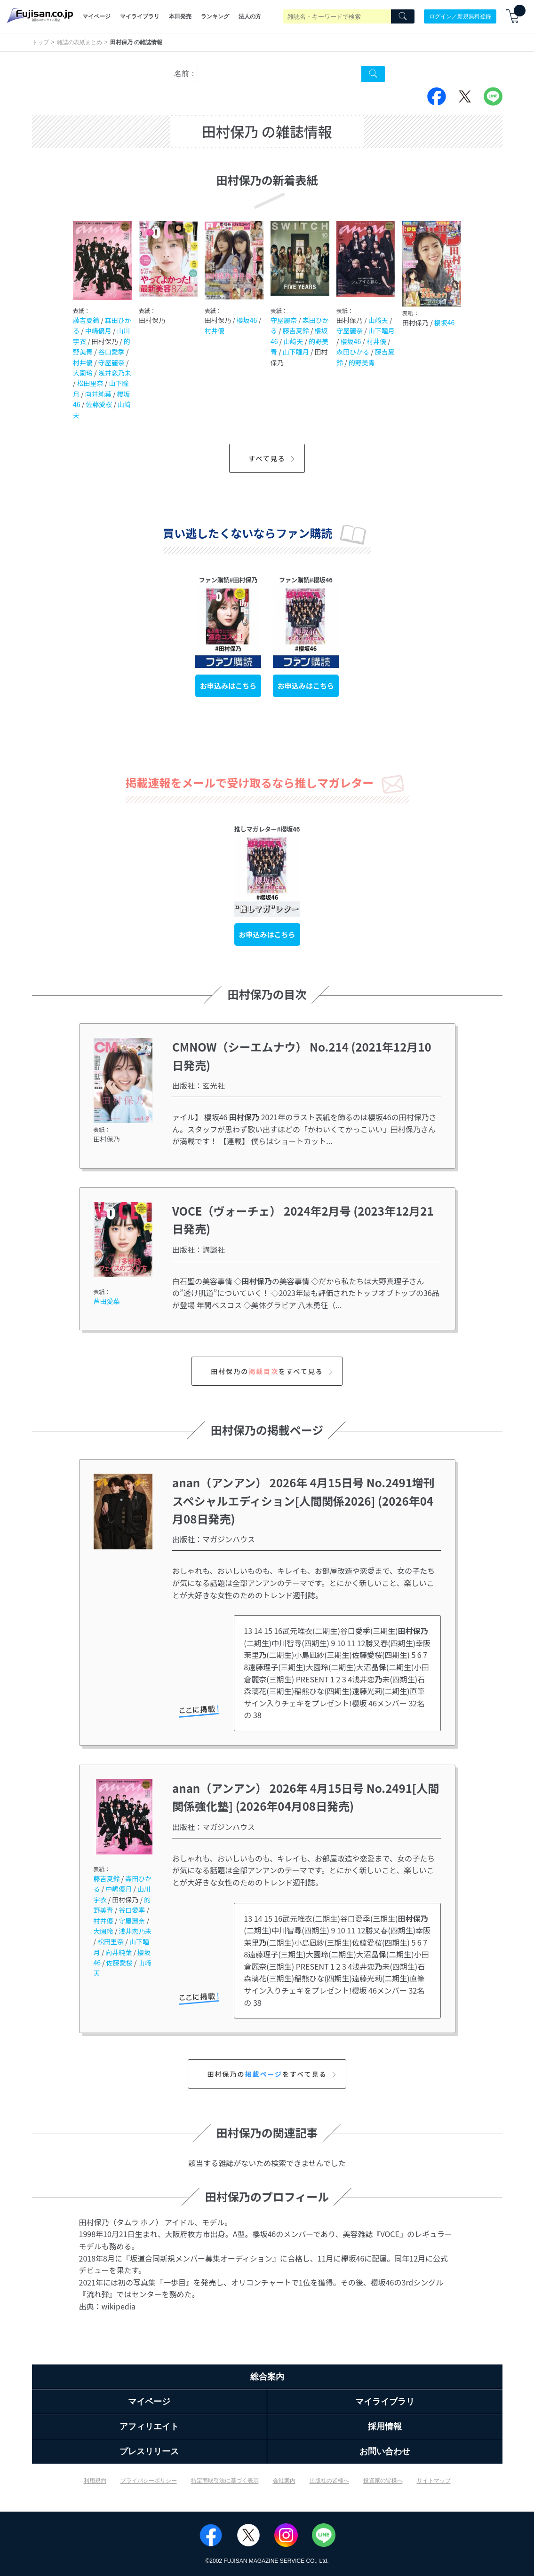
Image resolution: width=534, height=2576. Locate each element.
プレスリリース (149, 2451)
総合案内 (267, 2376)
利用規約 (95, 2480)
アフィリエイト (149, 2426)
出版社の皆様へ (329, 2480)
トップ (40, 42)
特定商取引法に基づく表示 (225, 2480)
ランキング (215, 16)
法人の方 (250, 16)
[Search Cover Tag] (373, 74)
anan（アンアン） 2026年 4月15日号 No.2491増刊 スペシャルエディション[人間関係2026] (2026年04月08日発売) (309, 1500)
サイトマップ (434, 2480)
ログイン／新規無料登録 (460, 16)
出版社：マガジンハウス (213, 1539)
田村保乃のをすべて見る (273, 1371)
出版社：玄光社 (198, 1085)
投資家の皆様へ (383, 2480)
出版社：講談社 (198, 1249)
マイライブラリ (139, 16)
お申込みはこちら (228, 686)
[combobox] (279, 74)
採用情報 (385, 2426)
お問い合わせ (384, 2451)
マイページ (96, 16)
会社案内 (284, 2480)
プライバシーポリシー (148, 2480)
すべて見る (272, 458)
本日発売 (180, 16)
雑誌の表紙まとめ (79, 42)
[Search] (402, 16)
